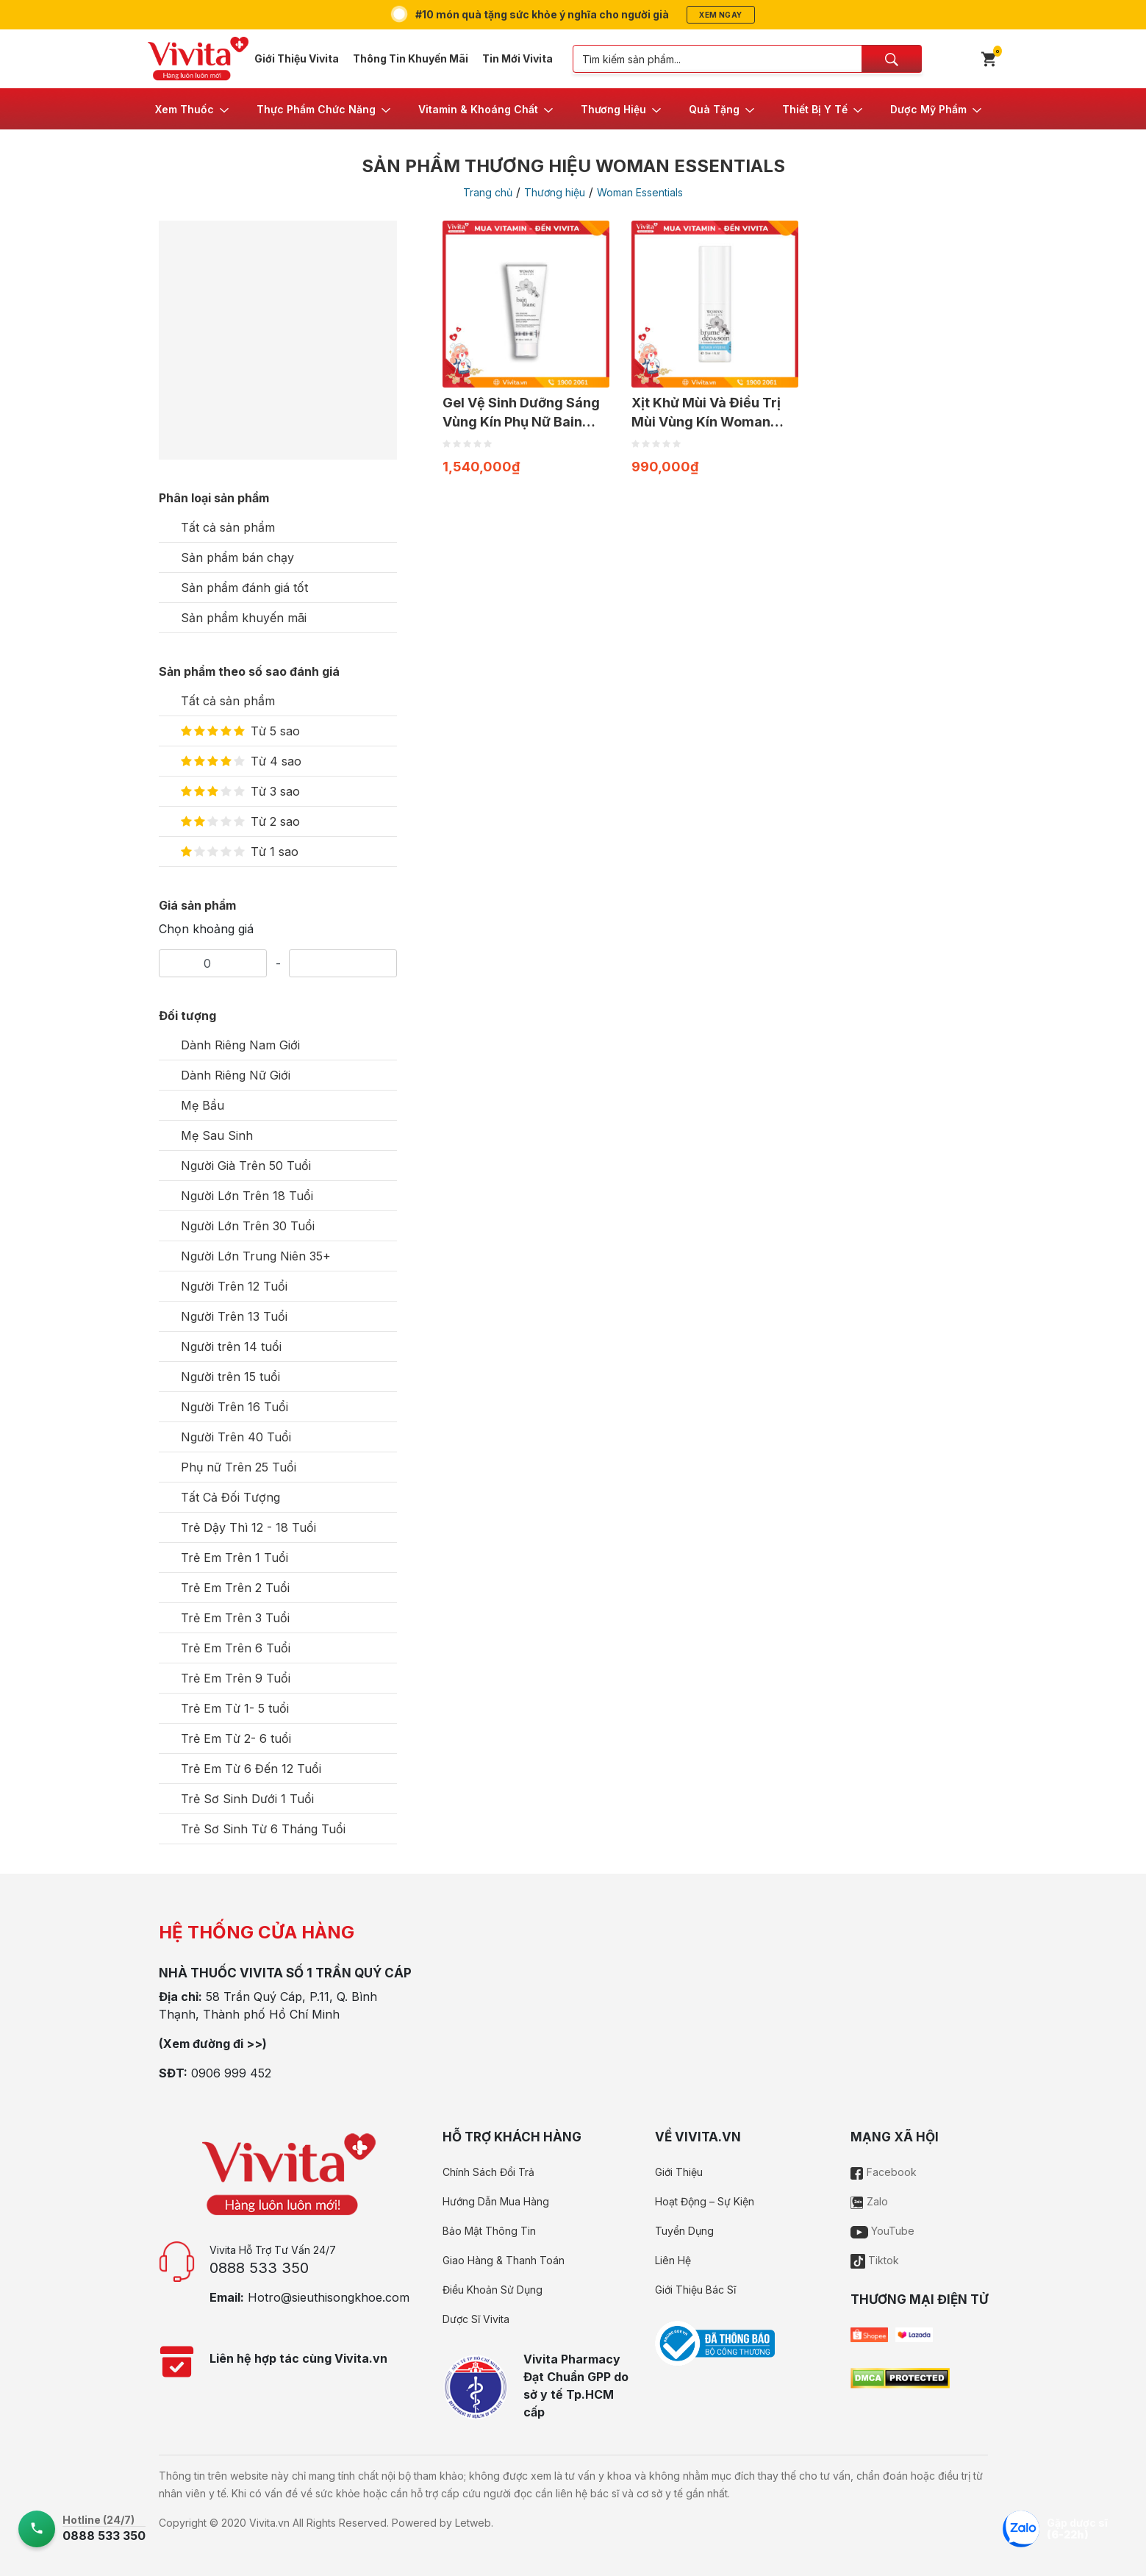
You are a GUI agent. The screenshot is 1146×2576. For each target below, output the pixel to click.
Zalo (869, 2201)
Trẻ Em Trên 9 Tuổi (235, 1678)
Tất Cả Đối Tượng (230, 1497)
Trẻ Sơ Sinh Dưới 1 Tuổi (247, 1798)
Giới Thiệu (679, 2172)
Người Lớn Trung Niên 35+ (256, 1256)
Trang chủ (487, 192)
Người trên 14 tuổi (231, 1346)
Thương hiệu (554, 192)
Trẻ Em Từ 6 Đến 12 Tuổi (251, 1768)
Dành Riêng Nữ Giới (235, 1075)
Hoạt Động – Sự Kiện (704, 2201)
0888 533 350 (259, 2268)
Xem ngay (720, 14)
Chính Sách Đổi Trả (488, 2172)
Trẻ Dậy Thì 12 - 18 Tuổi (248, 1527)
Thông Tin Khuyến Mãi (410, 58)
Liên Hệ (673, 2260)
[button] (193, 108)
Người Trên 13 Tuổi (234, 1316)
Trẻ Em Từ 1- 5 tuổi (235, 1708)
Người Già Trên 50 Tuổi (246, 1165)
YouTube (882, 2230)
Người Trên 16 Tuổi (234, 1406)
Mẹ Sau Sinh (217, 1135)
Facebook (883, 2172)
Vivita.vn (269, 2522)
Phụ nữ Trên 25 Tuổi (238, 1467)
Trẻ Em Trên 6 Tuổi (235, 1648)
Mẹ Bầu (202, 1105)
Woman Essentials (640, 192)
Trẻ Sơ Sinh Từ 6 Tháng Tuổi (263, 1829)
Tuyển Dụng (684, 2230)
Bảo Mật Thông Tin (489, 2230)
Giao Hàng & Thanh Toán (504, 2260)
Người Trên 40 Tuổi (236, 1437)
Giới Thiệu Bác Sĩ (695, 2289)
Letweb (473, 2522)
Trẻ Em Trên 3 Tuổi (235, 1617)
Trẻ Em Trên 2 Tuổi (235, 1587)
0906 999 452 (231, 2073)
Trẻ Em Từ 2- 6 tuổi (236, 1738)
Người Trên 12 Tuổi (234, 1286)
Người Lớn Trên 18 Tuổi (247, 1195)
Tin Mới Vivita (517, 58)
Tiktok (874, 2260)
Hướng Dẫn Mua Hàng (496, 2201)
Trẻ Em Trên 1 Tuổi (234, 1557)
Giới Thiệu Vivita (296, 58)
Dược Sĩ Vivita (476, 2319)
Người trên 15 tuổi (230, 1376)
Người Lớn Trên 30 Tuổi (248, 1226)
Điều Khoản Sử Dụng (492, 2289)
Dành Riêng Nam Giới (240, 1045)
